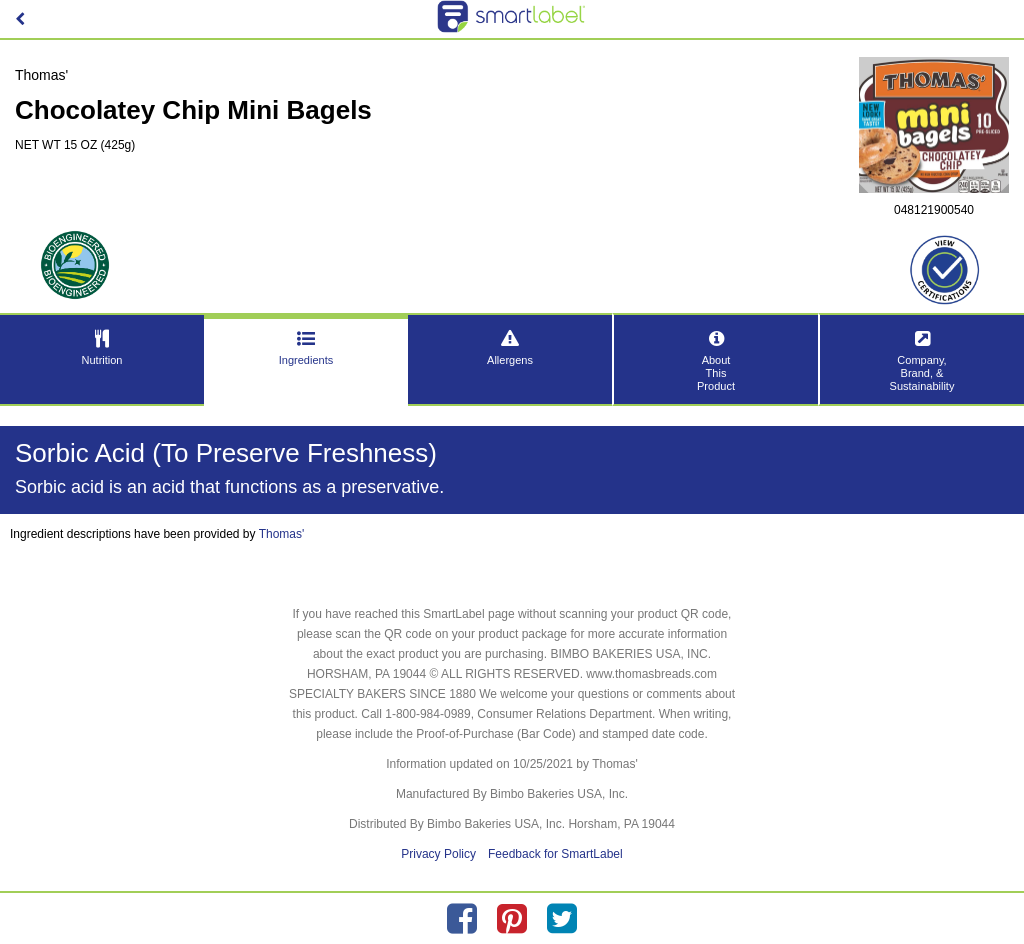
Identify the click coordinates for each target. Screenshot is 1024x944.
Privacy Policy (438, 854)
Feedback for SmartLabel (555, 854)
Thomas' (282, 534)
